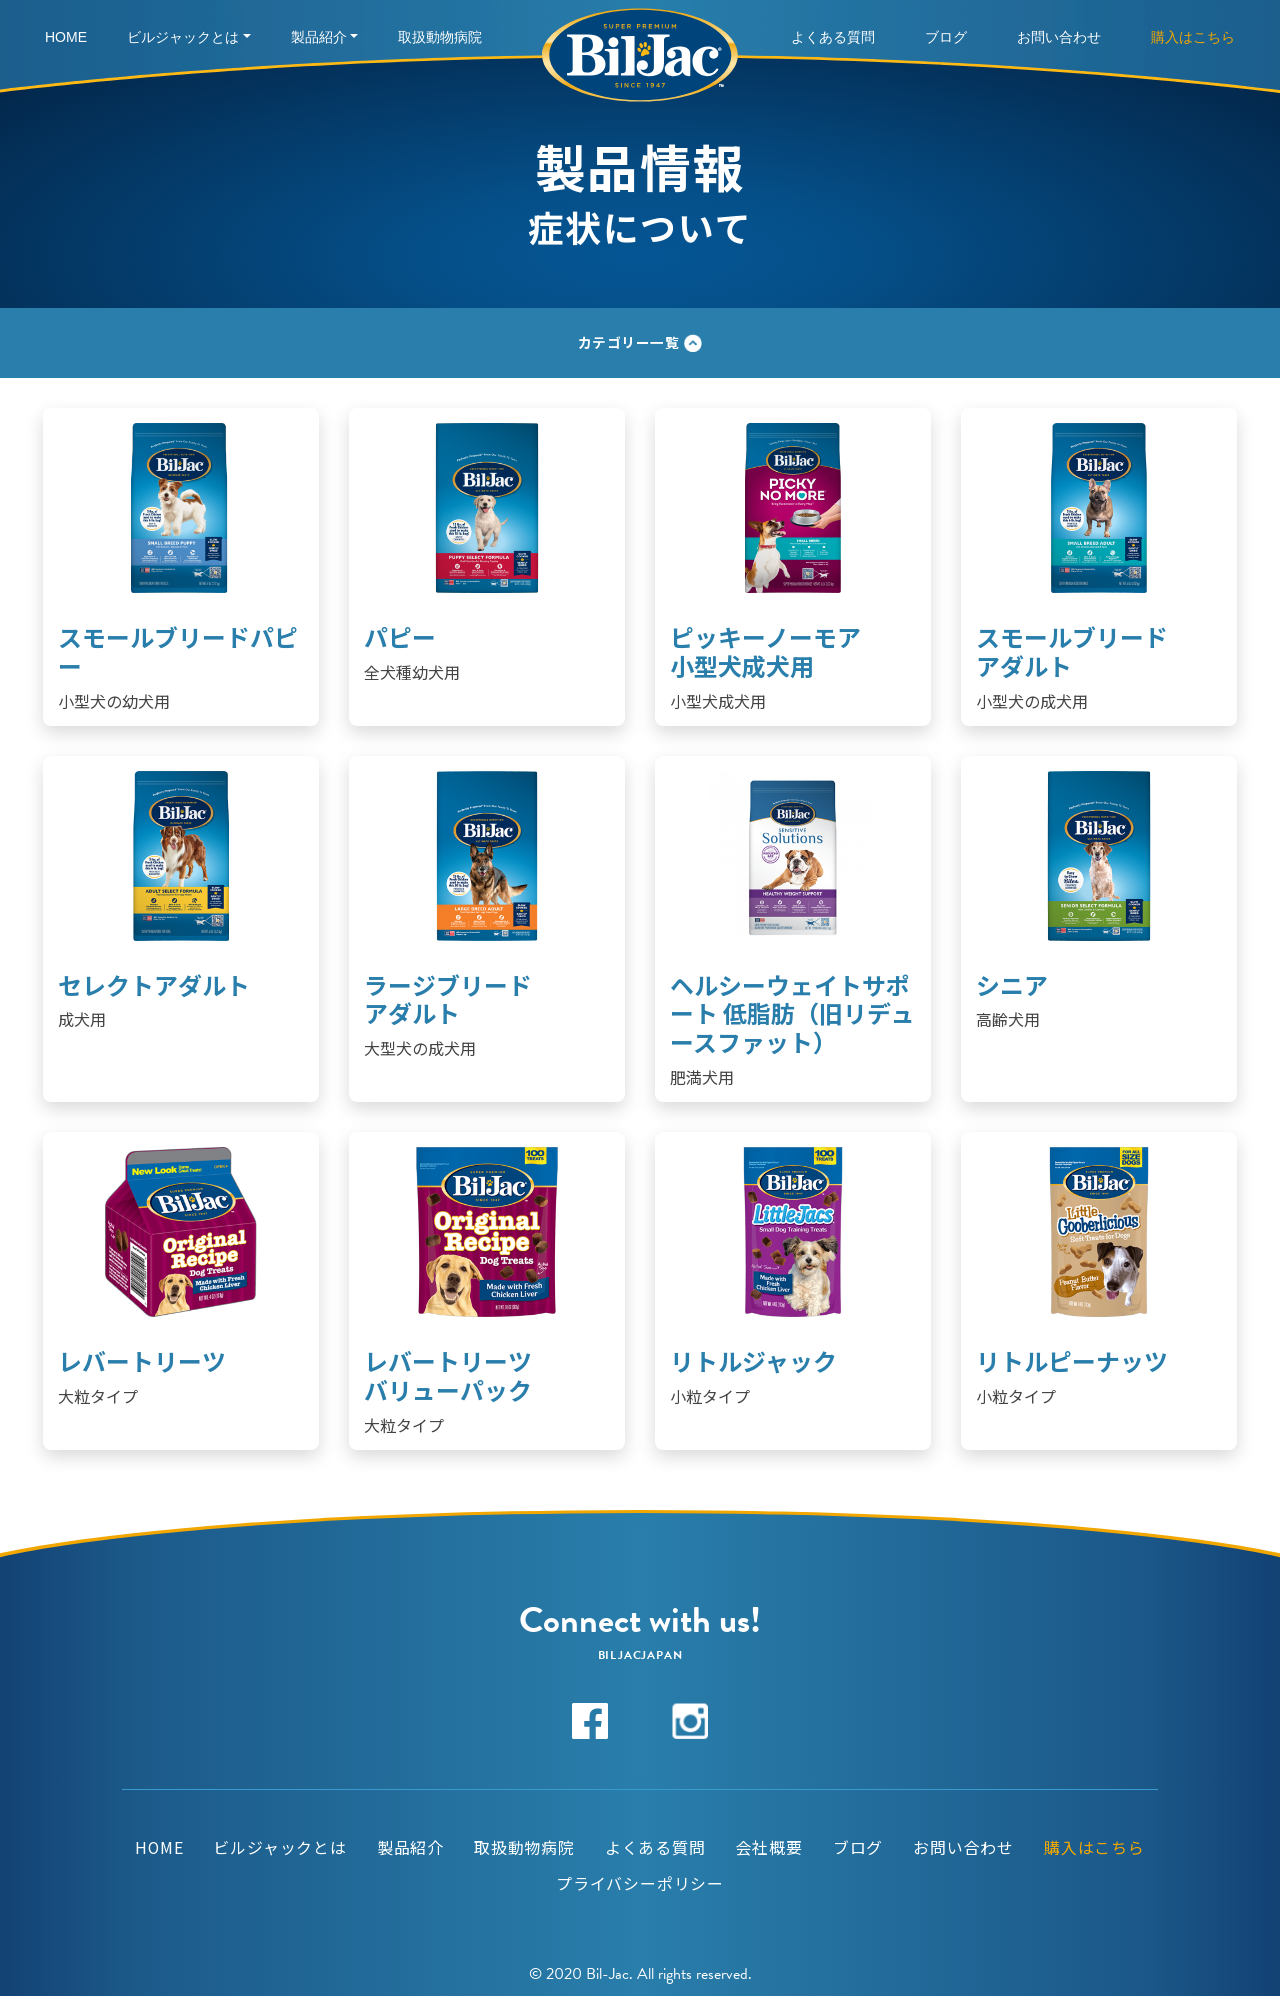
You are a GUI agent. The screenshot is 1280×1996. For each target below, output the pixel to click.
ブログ (946, 37)
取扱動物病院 (440, 37)
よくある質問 (833, 37)
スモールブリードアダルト (1072, 651)
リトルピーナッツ (1072, 1360)
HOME (159, 1848)
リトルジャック (753, 1360)
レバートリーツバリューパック (448, 1375)
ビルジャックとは (183, 37)
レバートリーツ (142, 1360)
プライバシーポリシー (640, 1884)
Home (66, 37)
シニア (1012, 984)
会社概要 (769, 1848)
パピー (400, 636)
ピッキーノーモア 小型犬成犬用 (765, 651)
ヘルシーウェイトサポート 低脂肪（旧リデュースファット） (792, 1013)
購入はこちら (1193, 37)
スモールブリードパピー (178, 651)
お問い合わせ (1059, 37)
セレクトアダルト (154, 984)
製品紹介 (319, 37)
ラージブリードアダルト (448, 999)
